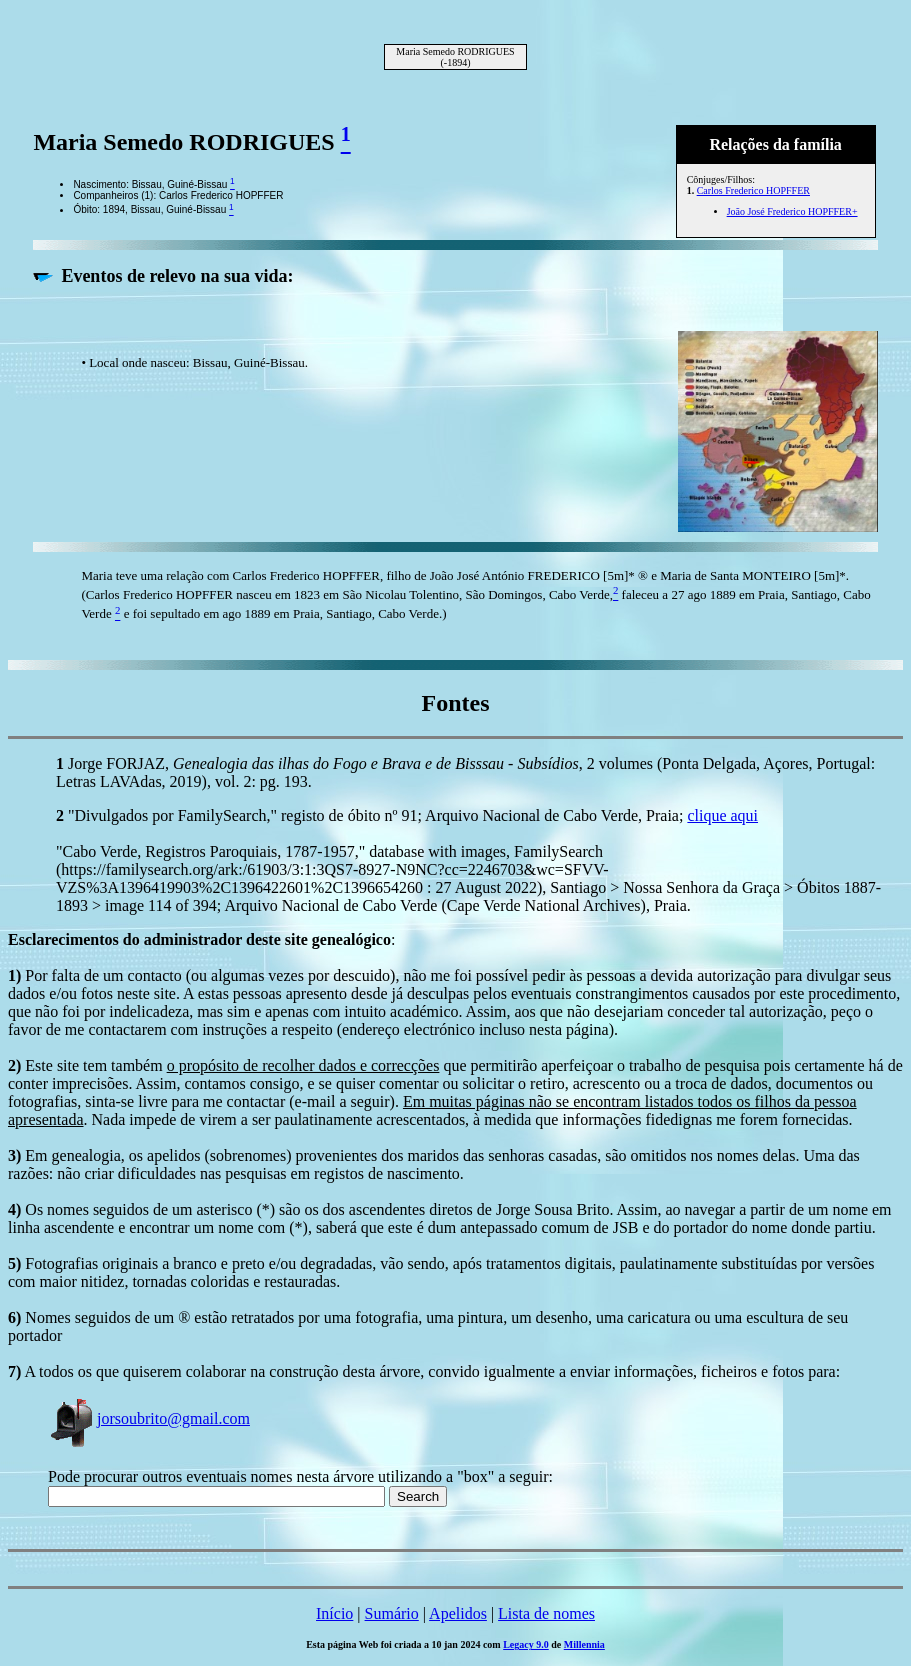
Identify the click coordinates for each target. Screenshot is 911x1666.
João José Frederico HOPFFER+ (792, 211)
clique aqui (722, 815)
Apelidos (458, 1613)
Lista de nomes (546, 1613)
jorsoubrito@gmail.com (149, 1418)
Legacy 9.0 (526, 1644)
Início (334, 1613)
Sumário (392, 1613)
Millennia (584, 1644)
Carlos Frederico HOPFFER (753, 190)
